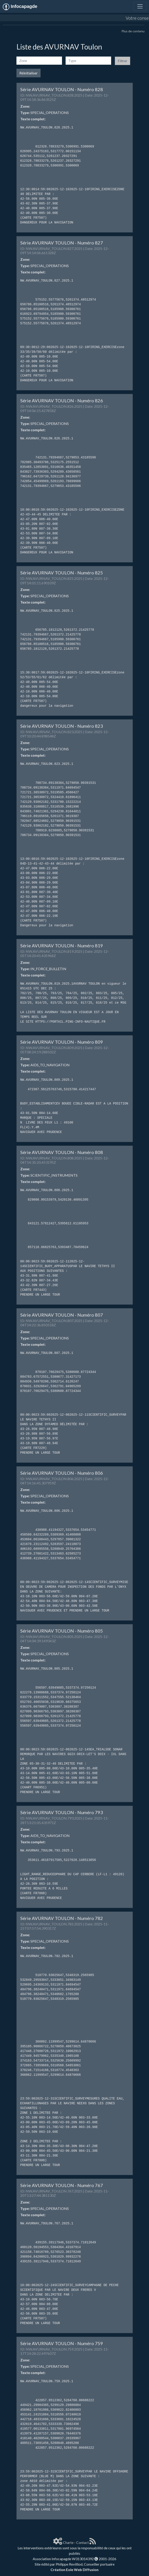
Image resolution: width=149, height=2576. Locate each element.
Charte (68, 2542)
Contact (82, 2542)
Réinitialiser (28, 73)
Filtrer (122, 61)
